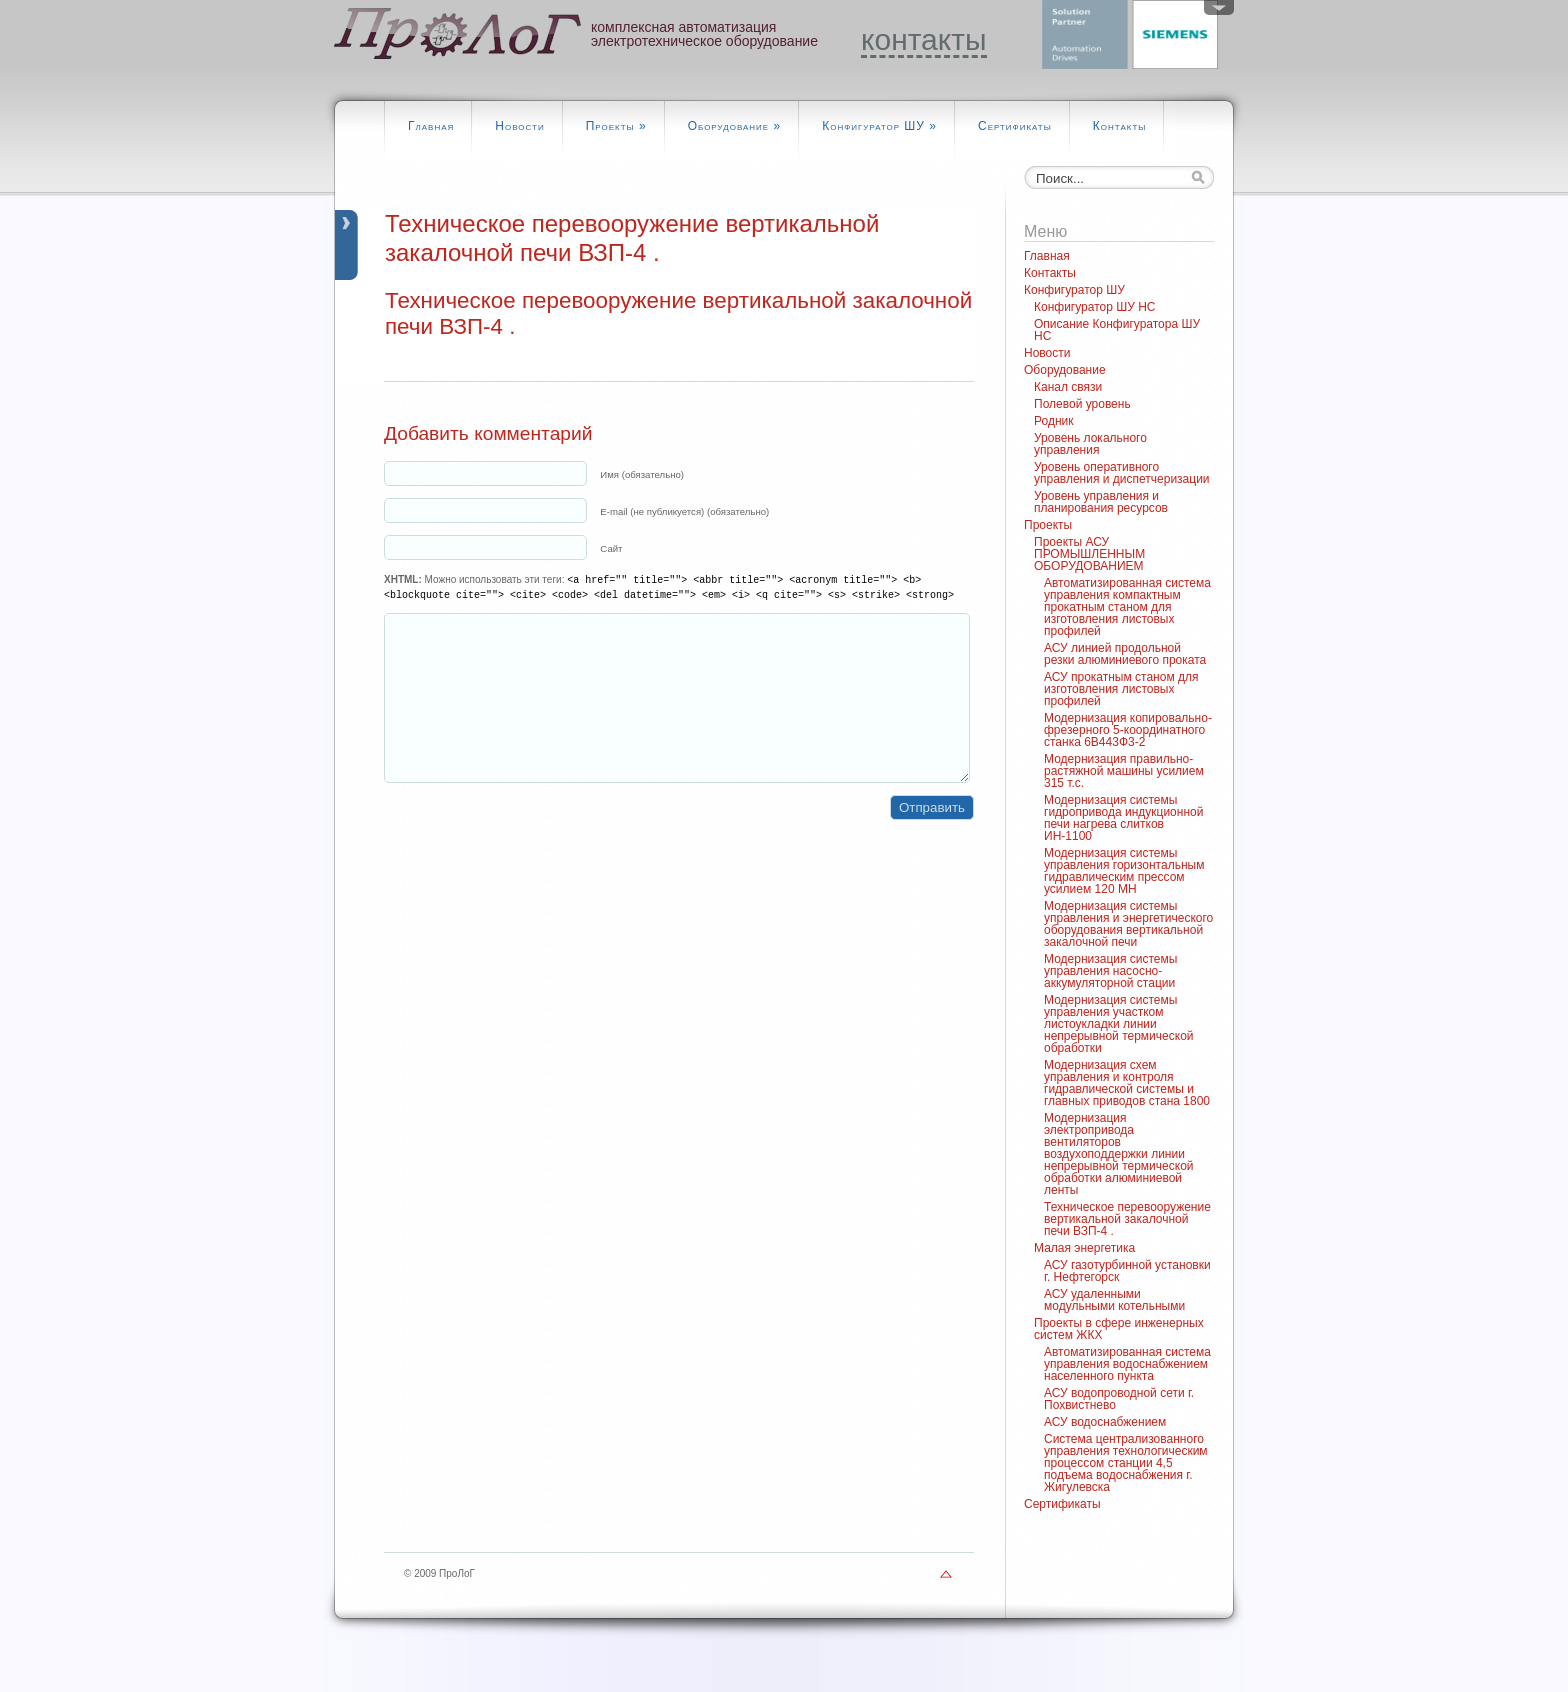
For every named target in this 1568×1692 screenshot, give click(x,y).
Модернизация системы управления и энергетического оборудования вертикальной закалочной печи (1128, 924)
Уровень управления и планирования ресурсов (1101, 502)
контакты (924, 40)
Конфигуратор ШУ (879, 126)
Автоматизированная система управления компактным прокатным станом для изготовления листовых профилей (1127, 607)
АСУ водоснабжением (1105, 1422)
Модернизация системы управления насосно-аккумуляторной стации (1110, 971)
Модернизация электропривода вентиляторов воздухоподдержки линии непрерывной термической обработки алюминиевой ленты (1119, 1154)
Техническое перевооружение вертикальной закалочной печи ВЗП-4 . (1127, 1219)
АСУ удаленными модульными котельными (1114, 1300)
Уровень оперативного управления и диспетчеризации (1122, 473)
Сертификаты (1015, 126)
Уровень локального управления (1090, 444)
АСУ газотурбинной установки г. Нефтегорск (1127, 1271)
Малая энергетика (1084, 1248)
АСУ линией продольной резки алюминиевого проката (1125, 654)
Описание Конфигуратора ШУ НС (1117, 330)
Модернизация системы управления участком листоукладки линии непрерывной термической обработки (1119, 1024)
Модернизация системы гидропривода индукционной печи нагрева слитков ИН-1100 (1123, 818)
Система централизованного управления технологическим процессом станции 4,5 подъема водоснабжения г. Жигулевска (1126, 1463)
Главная (431, 126)
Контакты (1120, 126)
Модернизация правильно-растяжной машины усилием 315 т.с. (1124, 771)
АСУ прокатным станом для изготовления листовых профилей (1121, 689)
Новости (519, 126)
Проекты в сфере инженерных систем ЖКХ (1119, 1329)
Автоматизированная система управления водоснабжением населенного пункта (1127, 1364)
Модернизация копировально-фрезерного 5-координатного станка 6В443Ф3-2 (1128, 730)
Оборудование (735, 126)
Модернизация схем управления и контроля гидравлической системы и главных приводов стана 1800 (1127, 1083)
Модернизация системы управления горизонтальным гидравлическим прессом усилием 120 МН (1124, 871)
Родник (1053, 421)
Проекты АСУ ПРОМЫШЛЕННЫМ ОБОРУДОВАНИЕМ (1089, 554)
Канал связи (1068, 387)
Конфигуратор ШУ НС (1095, 307)
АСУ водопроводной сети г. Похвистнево (1119, 1399)
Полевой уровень (1082, 404)
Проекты (616, 126)
